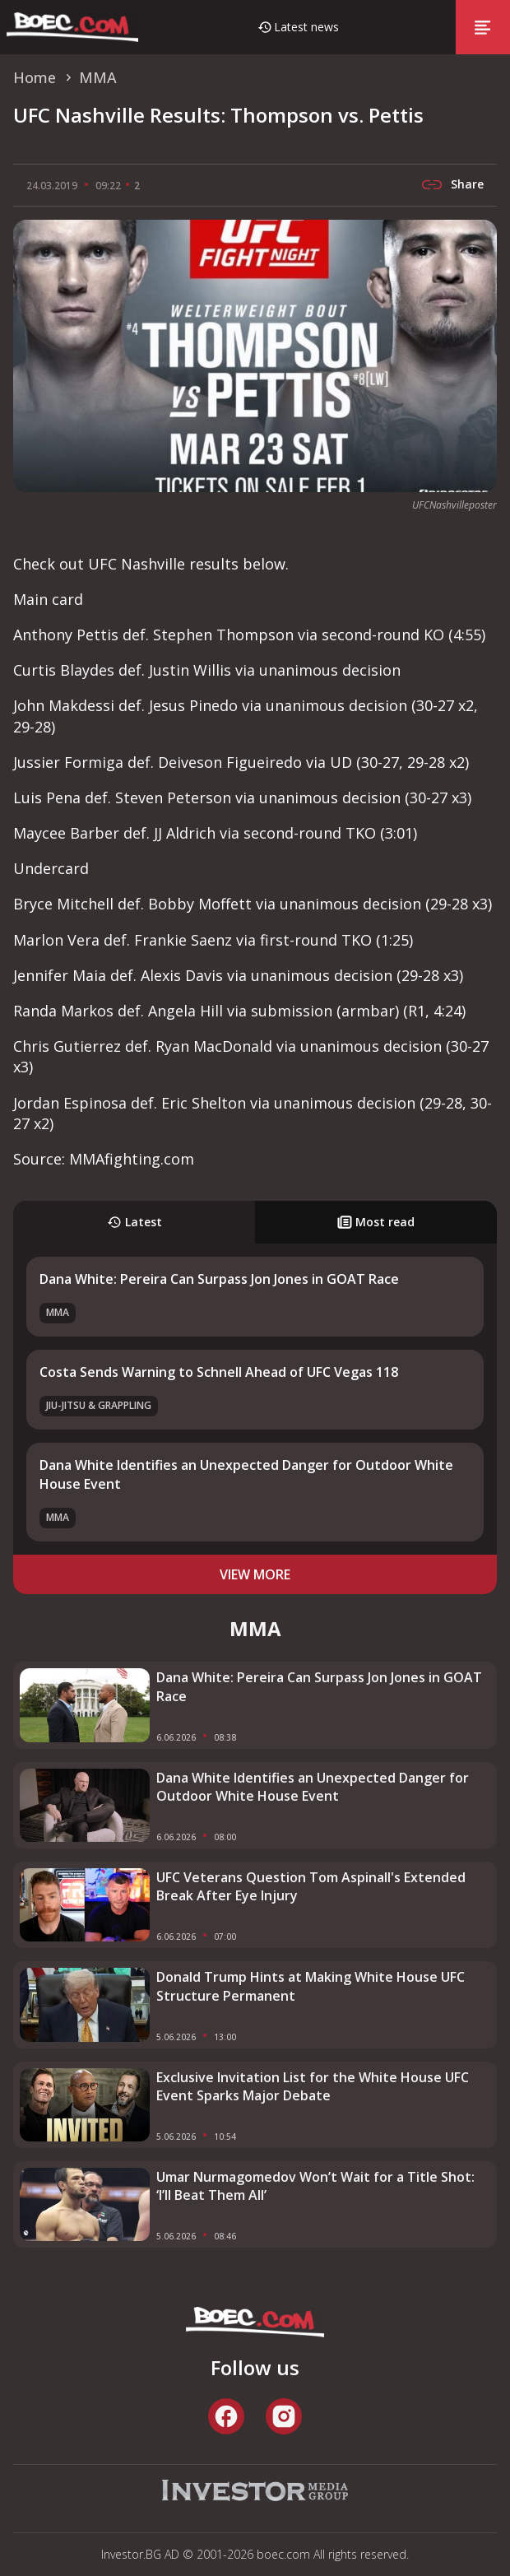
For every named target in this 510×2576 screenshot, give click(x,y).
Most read (376, 1222)
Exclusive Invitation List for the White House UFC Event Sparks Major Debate (312, 2086)
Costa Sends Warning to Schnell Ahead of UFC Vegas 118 (218, 1372)
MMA (57, 1312)
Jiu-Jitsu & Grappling (98, 1405)
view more (255, 1574)
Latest (134, 1222)
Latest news (306, 27)
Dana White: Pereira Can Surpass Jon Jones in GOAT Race (219, 1279)
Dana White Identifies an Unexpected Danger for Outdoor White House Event (312, 1787)
